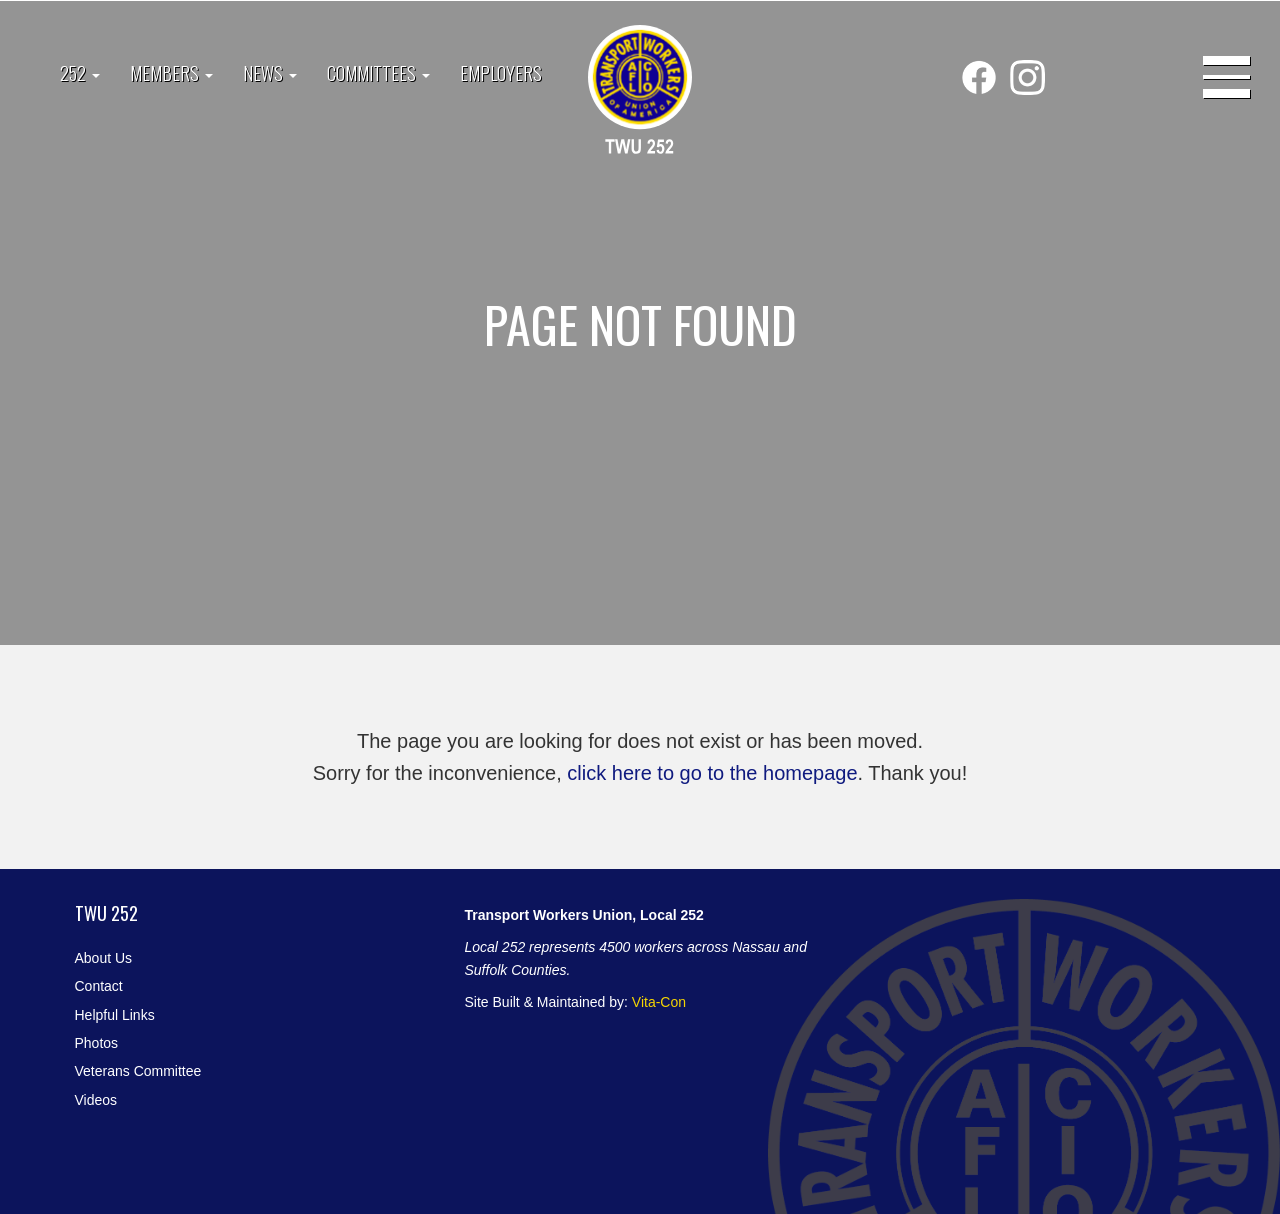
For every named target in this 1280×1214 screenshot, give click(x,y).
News (270, 73)
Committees (378, 73)
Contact (99, 986)
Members (171, 73)
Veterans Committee (138, 1071)
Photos (97, 1043)
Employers (501, 73)
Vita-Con (659, 1002)
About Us (104, 958)
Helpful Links (115, 1015)
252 (80, 73)
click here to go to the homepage (712, 773)
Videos (96, 1100)
